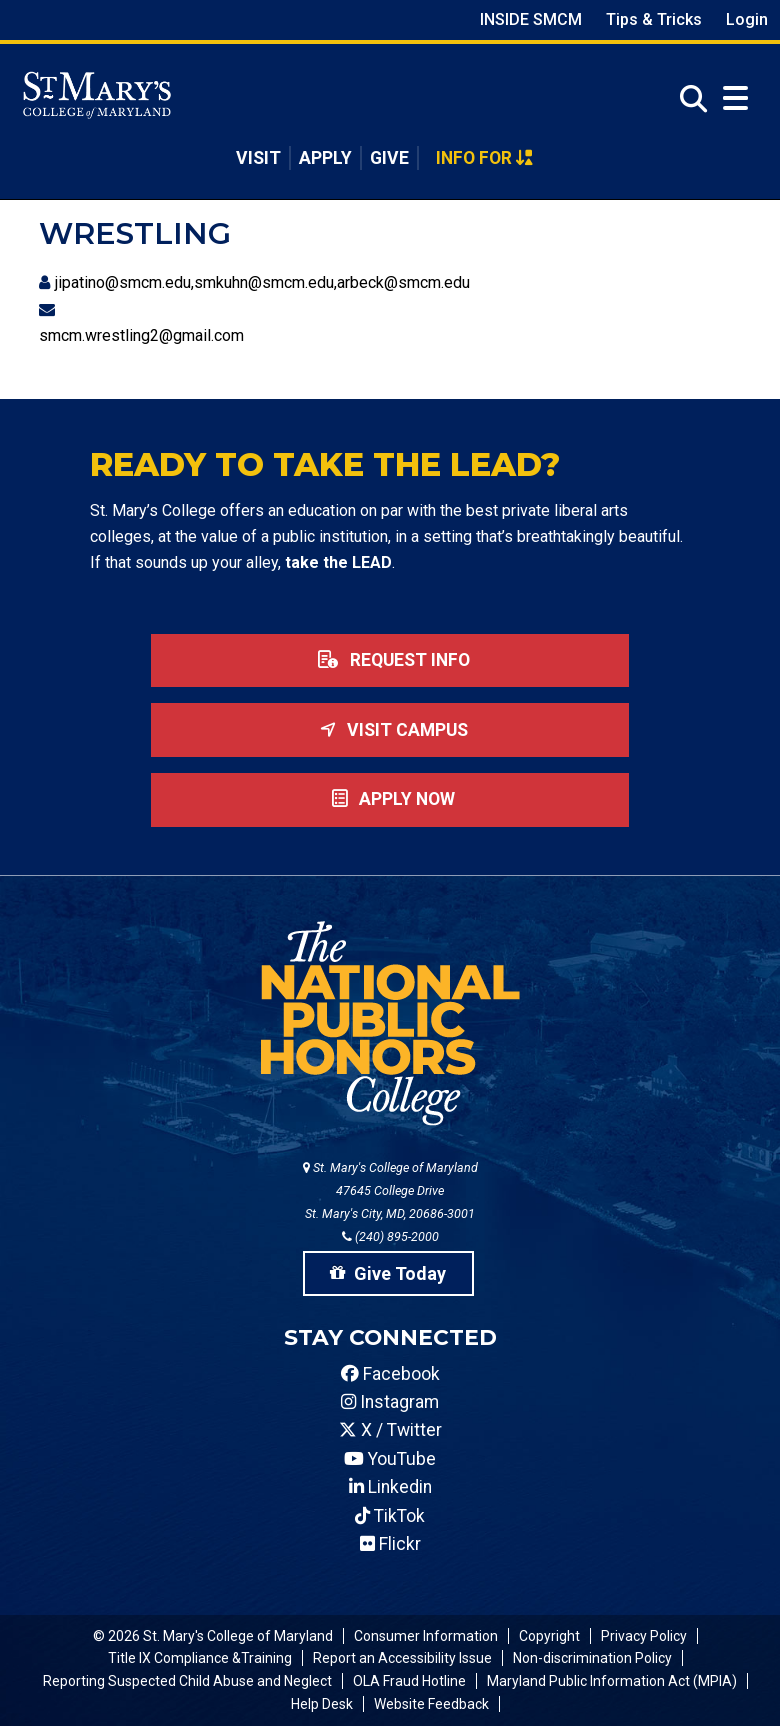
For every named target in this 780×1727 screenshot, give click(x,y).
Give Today (388, 1273)
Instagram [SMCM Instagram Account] (390, 1402)
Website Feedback (431, 1704)
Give (389, 158)
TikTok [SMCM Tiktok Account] (390, 1516)
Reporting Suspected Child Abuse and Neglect (187, 1681)
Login (747, 19)
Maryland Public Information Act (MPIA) (612, 1681)
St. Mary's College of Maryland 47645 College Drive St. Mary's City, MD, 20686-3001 (390, 1190)
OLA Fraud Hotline (409, 1681)
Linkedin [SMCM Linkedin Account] (390, 1487)
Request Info (390, 660)
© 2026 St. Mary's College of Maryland (213, 1636)
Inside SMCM (531, 19)
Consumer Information (426, 1636)
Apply (325, 158)
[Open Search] (688, 99)
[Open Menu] (735, 98)
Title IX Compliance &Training (200, 1658)
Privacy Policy (644, 1636)
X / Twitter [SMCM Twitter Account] (390, 1430)
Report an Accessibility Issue (402, 1658)
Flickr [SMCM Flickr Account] (390, 1544)
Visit (258, 158)
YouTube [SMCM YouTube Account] (390, 1459)
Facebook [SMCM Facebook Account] (390, 1374)
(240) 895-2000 (390, 1236)
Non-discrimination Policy (592, 1658)
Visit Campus (390, 730)
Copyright (549, 1636)
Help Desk (322, 1704)
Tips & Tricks (654, 19)
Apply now (389, 799)
